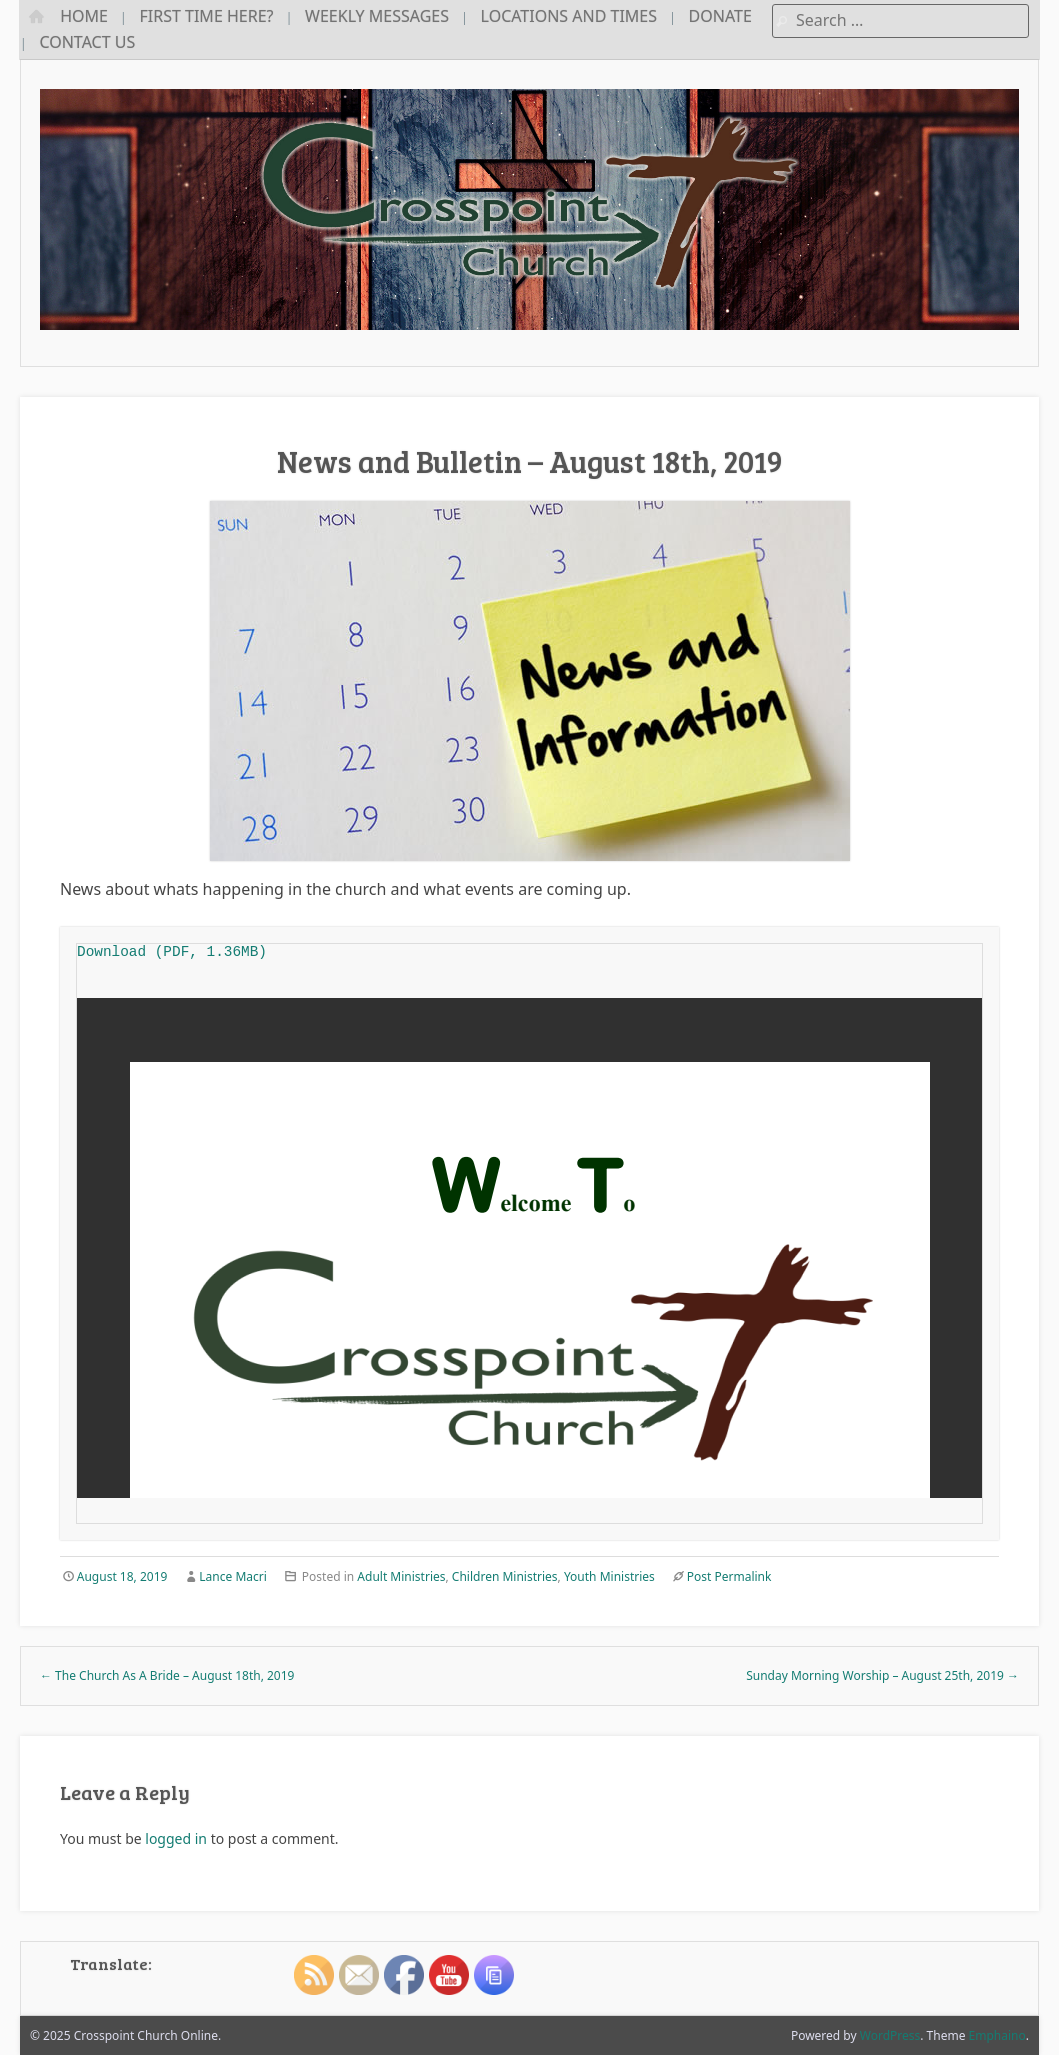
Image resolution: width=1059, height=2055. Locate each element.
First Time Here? (207, 16)
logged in (176, 1838)
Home (84, 16)
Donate (720, 16)
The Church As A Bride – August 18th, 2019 (167, 1675)
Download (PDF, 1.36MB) (172, 952)
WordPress (890, 2035)
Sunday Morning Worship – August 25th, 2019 (882, 1675)
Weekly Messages (377, 16)
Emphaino (997, 2035)
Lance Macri (233, 1576)
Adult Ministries (401, 1576)
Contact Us (87, 42)
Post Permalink (729, 1576)
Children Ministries (505, 1576)
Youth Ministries (609, 1576)
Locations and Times (569, 16)
